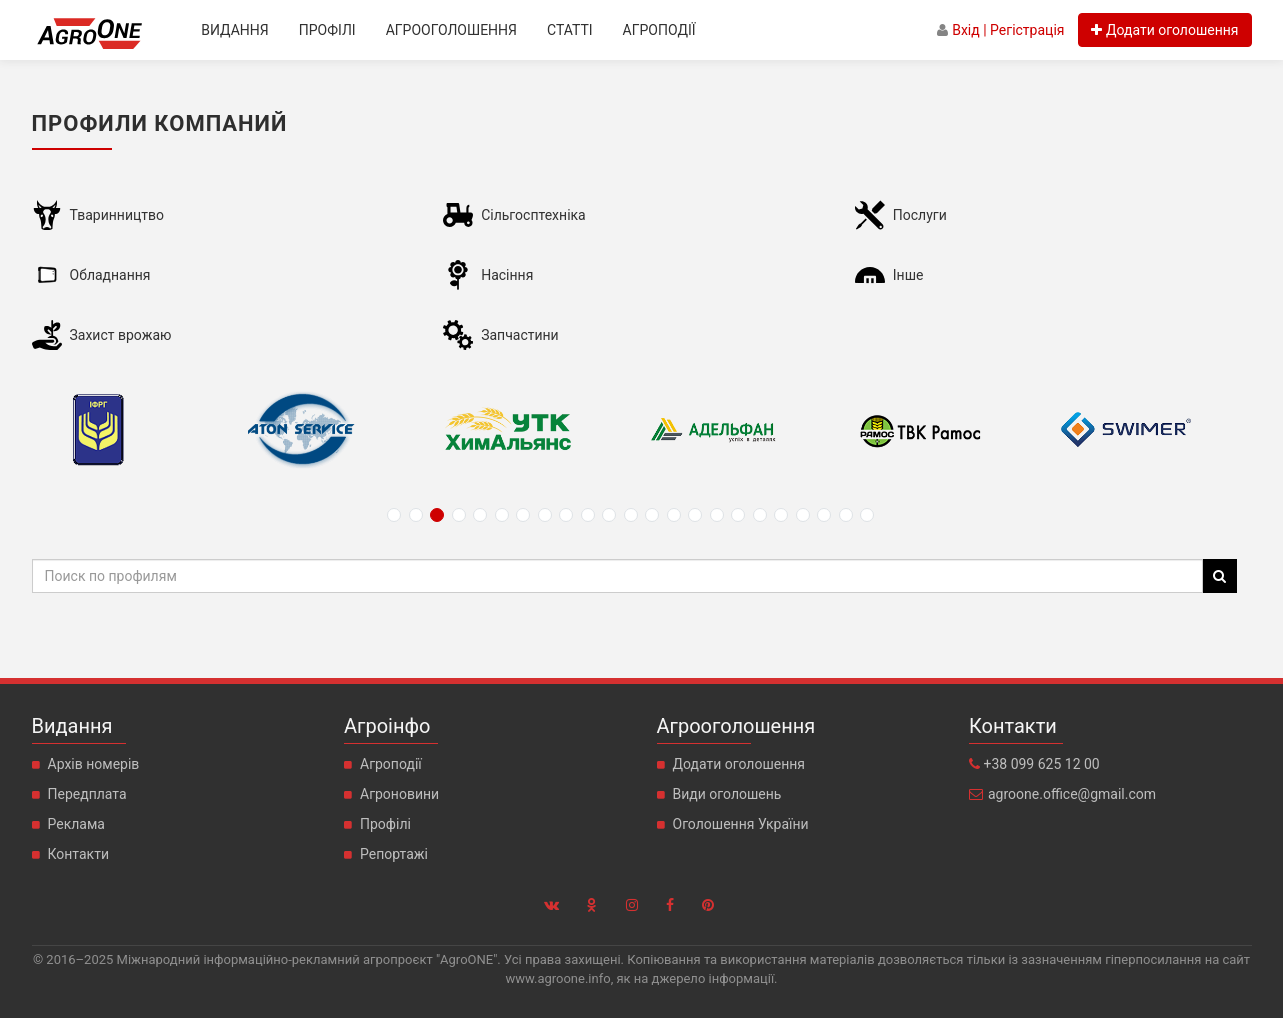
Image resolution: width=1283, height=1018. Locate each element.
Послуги (920, 215)
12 (631, 515)
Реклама (76, 824)
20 (803, 515)
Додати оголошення (739, 764)
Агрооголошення (451, 30)
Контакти (79, 854)
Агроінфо (387, 726)
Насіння (507, 275)
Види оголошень (727, 794)
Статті (570, 30)
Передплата (87, 794)
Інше (908, 275)
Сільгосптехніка (533, 215)
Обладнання (110, 275)
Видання (235, 30)
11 (609, 515)
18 (760, 515)
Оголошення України (741, 824)
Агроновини (399, 794)
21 (824, 515)
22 (846, 515)
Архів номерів (94, 764)
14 (674, 515)
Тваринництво (117, 215)
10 (588, 515)
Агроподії (659, 30)
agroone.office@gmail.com (1072, 794)
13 (652, 515)
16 (717, 515)
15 (695, 515)
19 (781, 515)
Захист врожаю (121, 335)
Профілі (327, 30)
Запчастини (520, 335)
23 (867, 515)
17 (738, 515)
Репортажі (394, 854)
